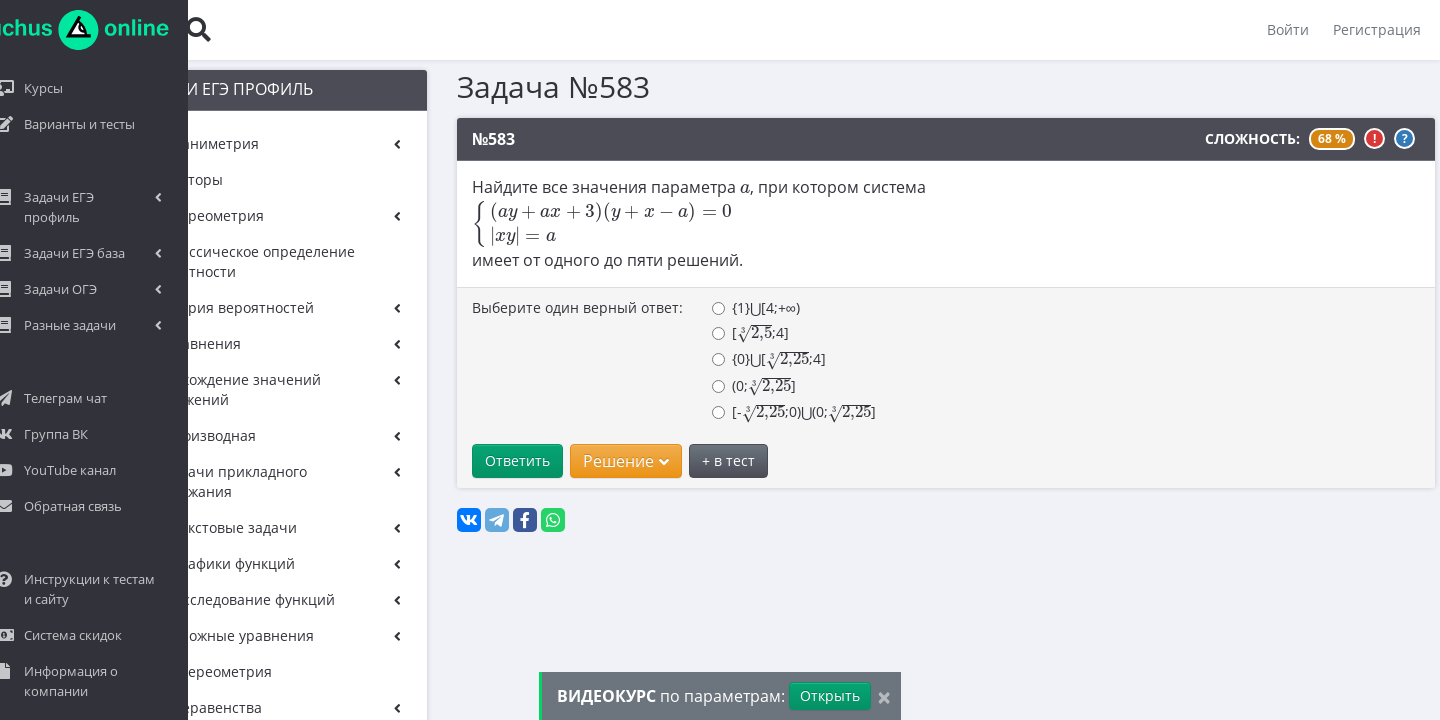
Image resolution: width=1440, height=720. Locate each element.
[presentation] (710, 189)
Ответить (482, 460)
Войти (1287, 29)
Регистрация (1376, 29)
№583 (458, 139)
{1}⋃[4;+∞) (721, 307)
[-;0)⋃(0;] (759, 412)
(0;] (719, 386)
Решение (591, 461)
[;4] (715, 333)
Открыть (830, 695)
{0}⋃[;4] (734, 359)
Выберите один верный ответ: (542, 307)
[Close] (884, 696)
